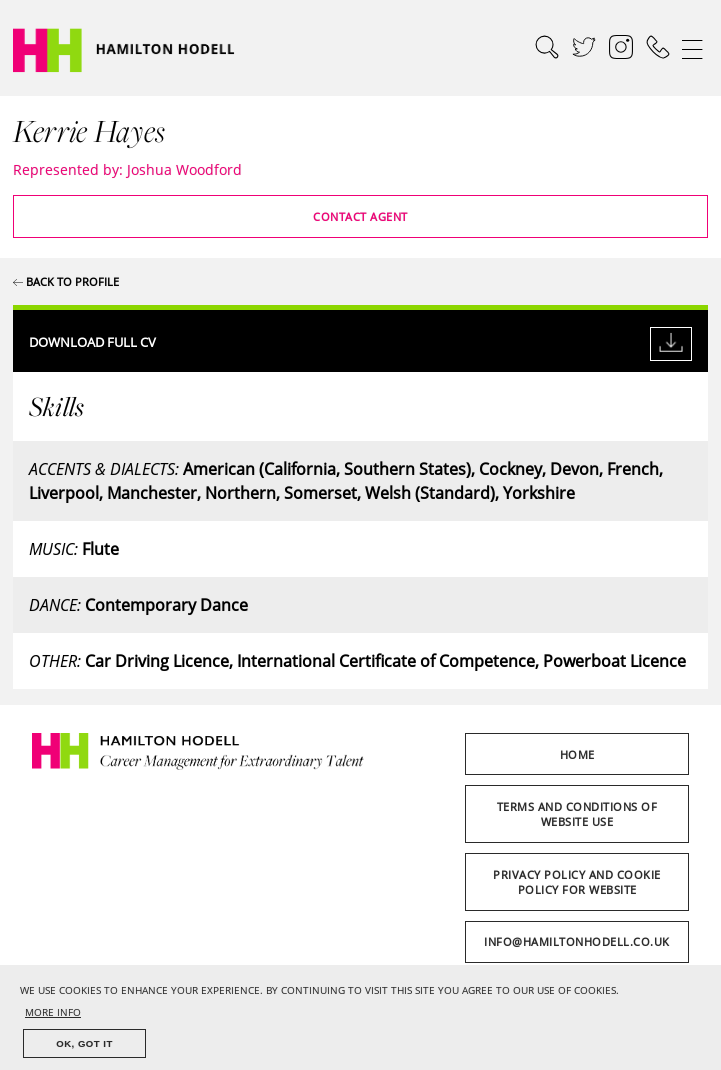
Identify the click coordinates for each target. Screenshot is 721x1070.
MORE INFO (53, 1012)
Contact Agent (360, 216)
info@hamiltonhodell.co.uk (577, 941)
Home (577, 754)
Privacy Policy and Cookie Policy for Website (577, 882)
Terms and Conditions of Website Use (577, 814)
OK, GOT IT (84, 1043)
